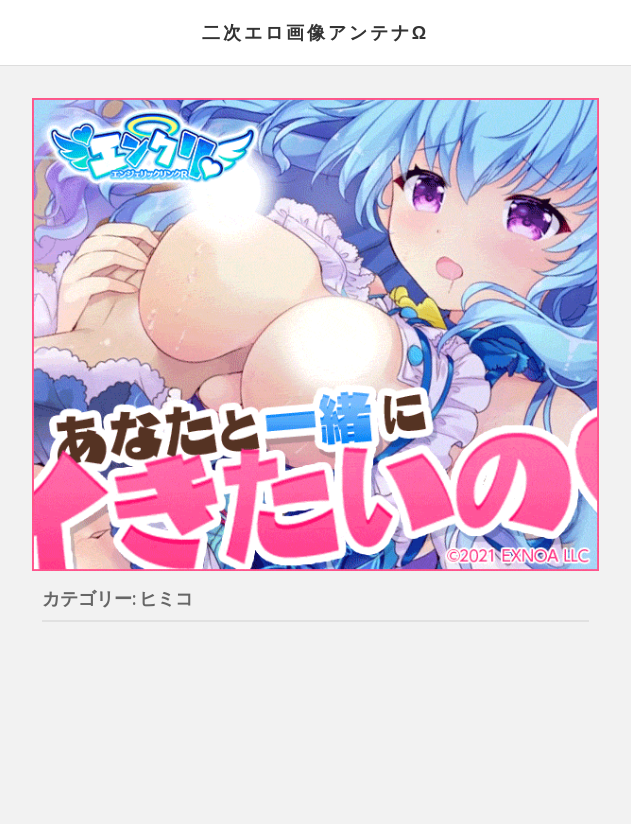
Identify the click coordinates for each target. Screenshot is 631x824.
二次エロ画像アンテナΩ (315, 32)
